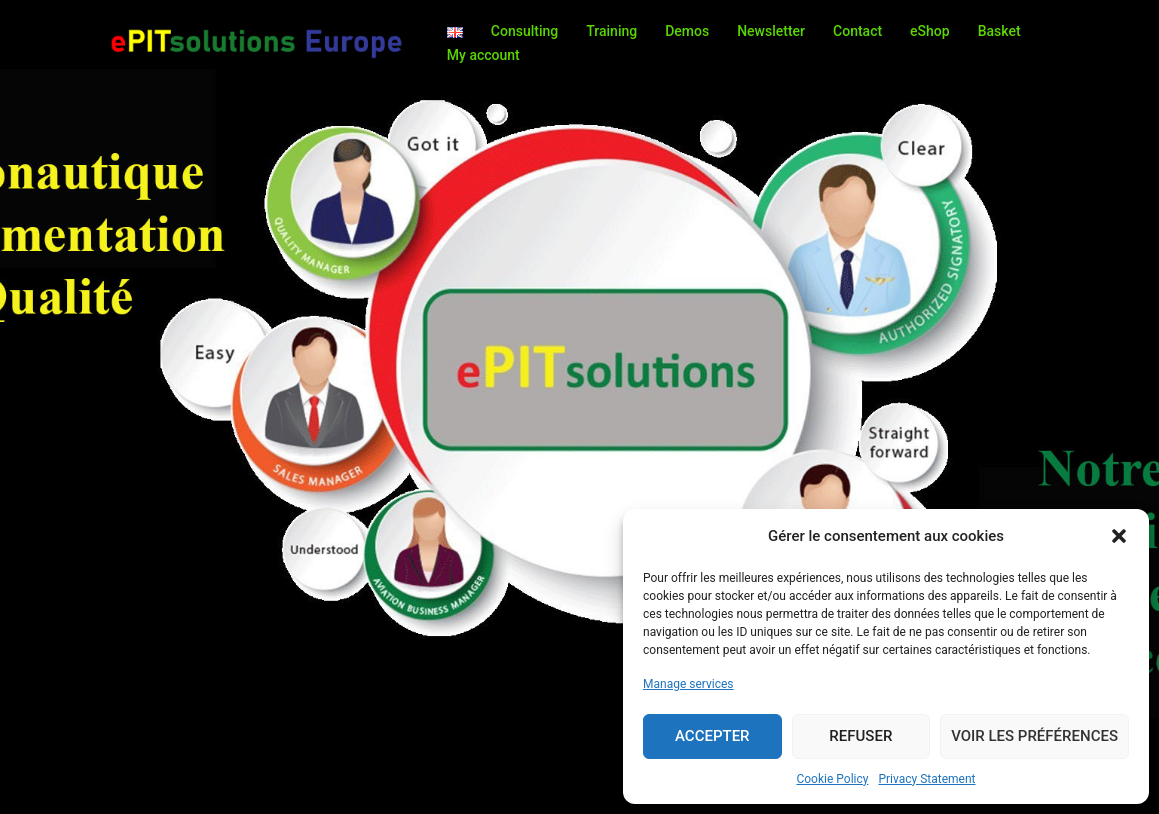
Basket (999, 31)
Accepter (712, 736)
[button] (1119, 536)
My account (483, 55)
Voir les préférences (1034, 736)
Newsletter (771, 31)
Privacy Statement (926, 779)
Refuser (860, 736)
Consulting (524, 31)
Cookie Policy (832, 779)
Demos (687, 31)
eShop (930, 31)
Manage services (688, 684)
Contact (857, 31)
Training (611, 31)
